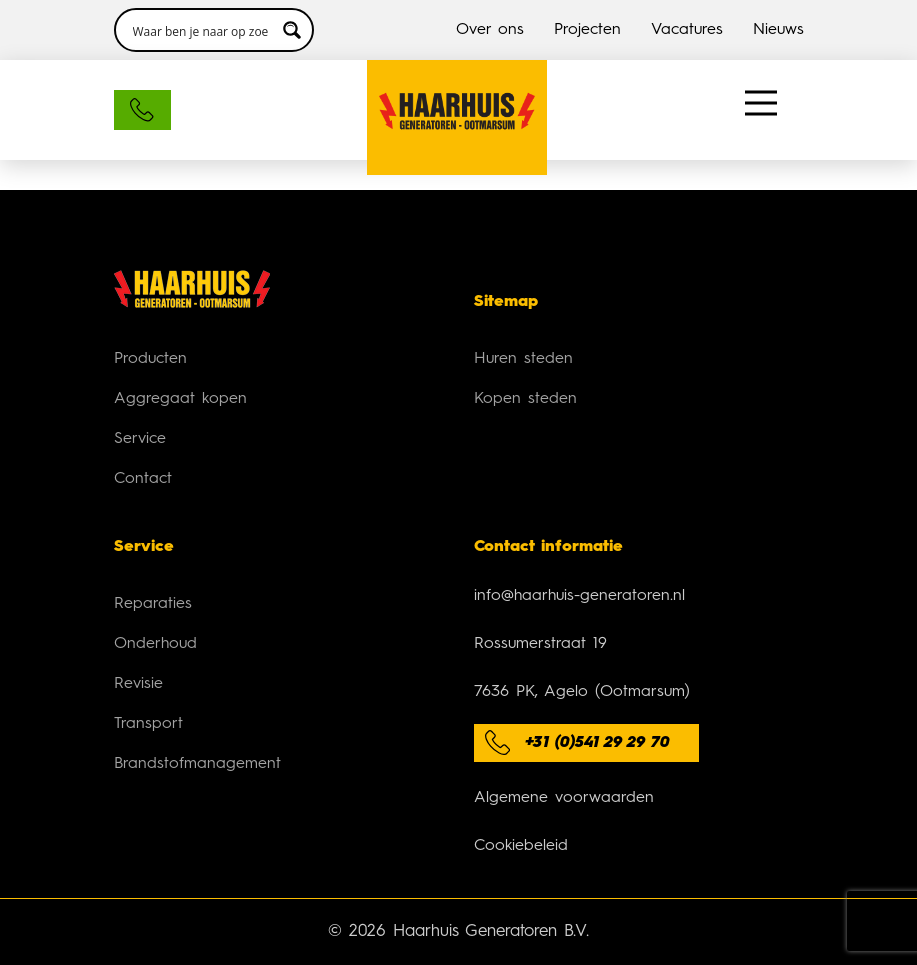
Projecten (587, 30)
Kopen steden (525, 399)
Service (140, 439)
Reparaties (153, 604)
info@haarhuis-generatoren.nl (579, 596)
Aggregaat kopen (180, 399)
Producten (150, 359)
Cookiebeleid (521, 846)
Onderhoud (155, 644)
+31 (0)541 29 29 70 (597, 743)
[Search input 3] (201, 30)
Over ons (490, 30)
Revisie (138, 684)
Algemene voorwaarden (564, 798)
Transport (148, 724)
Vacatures (687, 30)
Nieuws (778, 30)
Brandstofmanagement (197, 764)
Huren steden (523, 359)
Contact (143, 479)
